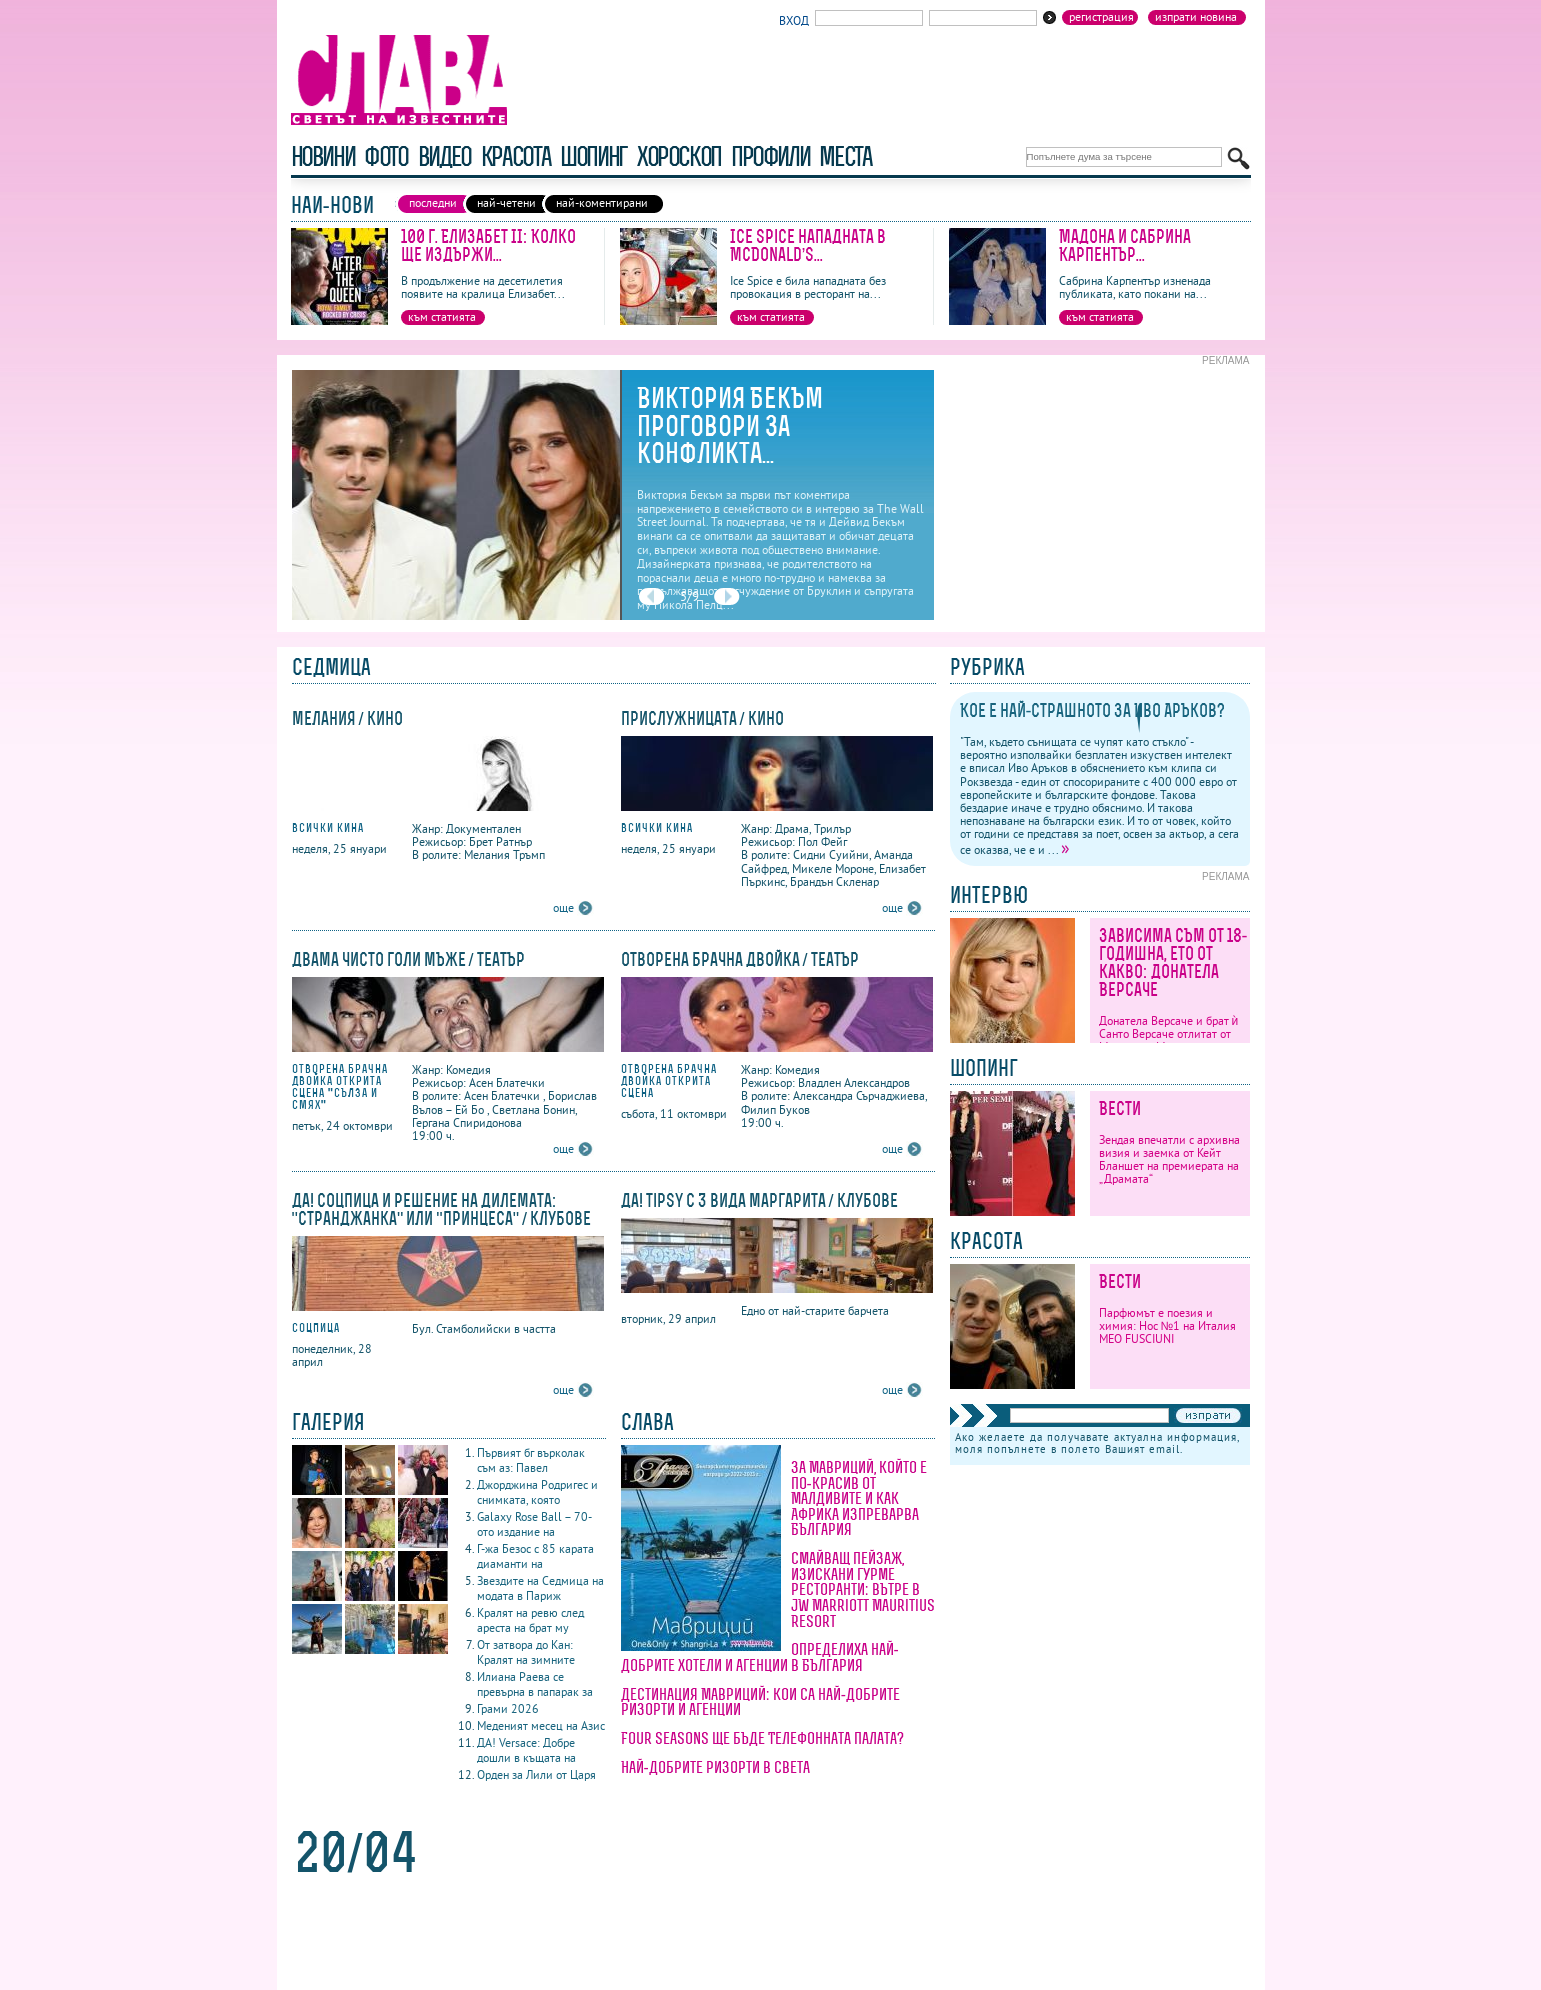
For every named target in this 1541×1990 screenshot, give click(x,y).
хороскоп (679, 156)
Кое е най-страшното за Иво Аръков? (1093, 710)
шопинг (593, 156)
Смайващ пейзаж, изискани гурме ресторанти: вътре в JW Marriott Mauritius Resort (863, 1589)
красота (515, 156)
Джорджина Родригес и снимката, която (537, 1492)
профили (770, 156)
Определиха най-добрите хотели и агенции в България (760, 1657)
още (563, 907)
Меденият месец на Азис (541, 1725)
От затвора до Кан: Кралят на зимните (526, 1652)
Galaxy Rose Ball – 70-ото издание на (534, 1524)
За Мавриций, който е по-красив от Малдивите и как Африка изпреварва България (859, 1498)
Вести (1120, 1108)
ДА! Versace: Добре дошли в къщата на (526, 1750)
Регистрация (1101, 17)
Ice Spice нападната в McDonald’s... (808, 245)
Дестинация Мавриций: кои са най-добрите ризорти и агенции (761, 1702)
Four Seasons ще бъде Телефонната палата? (762, 1738)
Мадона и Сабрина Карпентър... (1125, 245)
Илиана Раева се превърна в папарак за (535, 1684)
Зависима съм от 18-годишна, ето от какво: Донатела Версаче (1173, 962)
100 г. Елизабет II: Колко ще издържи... (488, 245)
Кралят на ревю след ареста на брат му (530, 1620)
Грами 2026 (508, 1708)
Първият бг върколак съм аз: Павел (531, 1460)
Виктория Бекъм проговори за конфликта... (730, 425)
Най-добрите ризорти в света (715, 1767)
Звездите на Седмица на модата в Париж (540, 1588)
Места (845, 156)
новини (323, 156)
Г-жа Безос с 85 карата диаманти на (535, 1556)
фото (386, 156)
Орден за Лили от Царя (536, 1774)
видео (444, 156)
